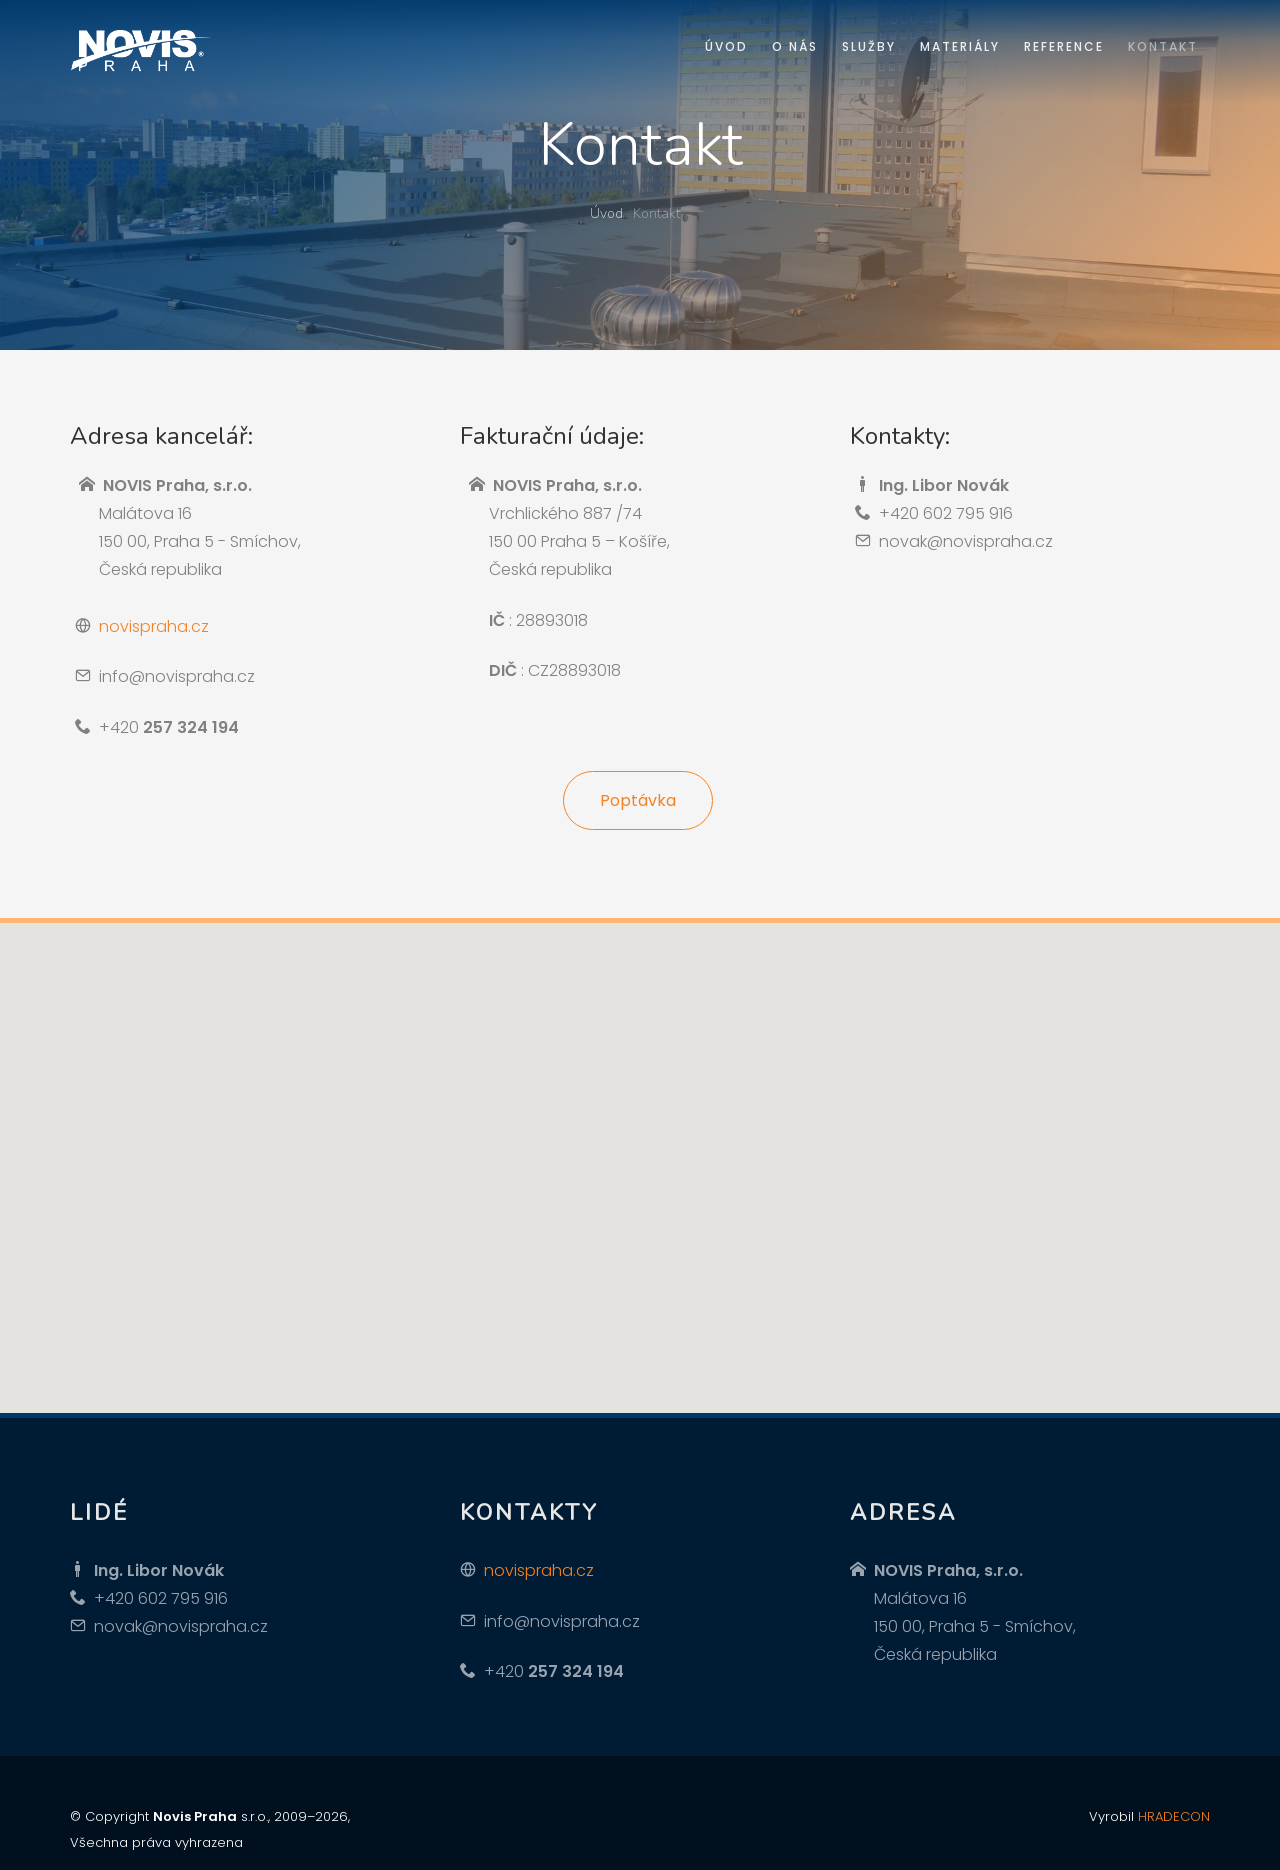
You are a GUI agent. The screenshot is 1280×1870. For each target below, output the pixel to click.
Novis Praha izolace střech (140, 51)
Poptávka (638, 800)
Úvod (606, 213)
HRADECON (1174, 1816)
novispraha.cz (154, 626)
